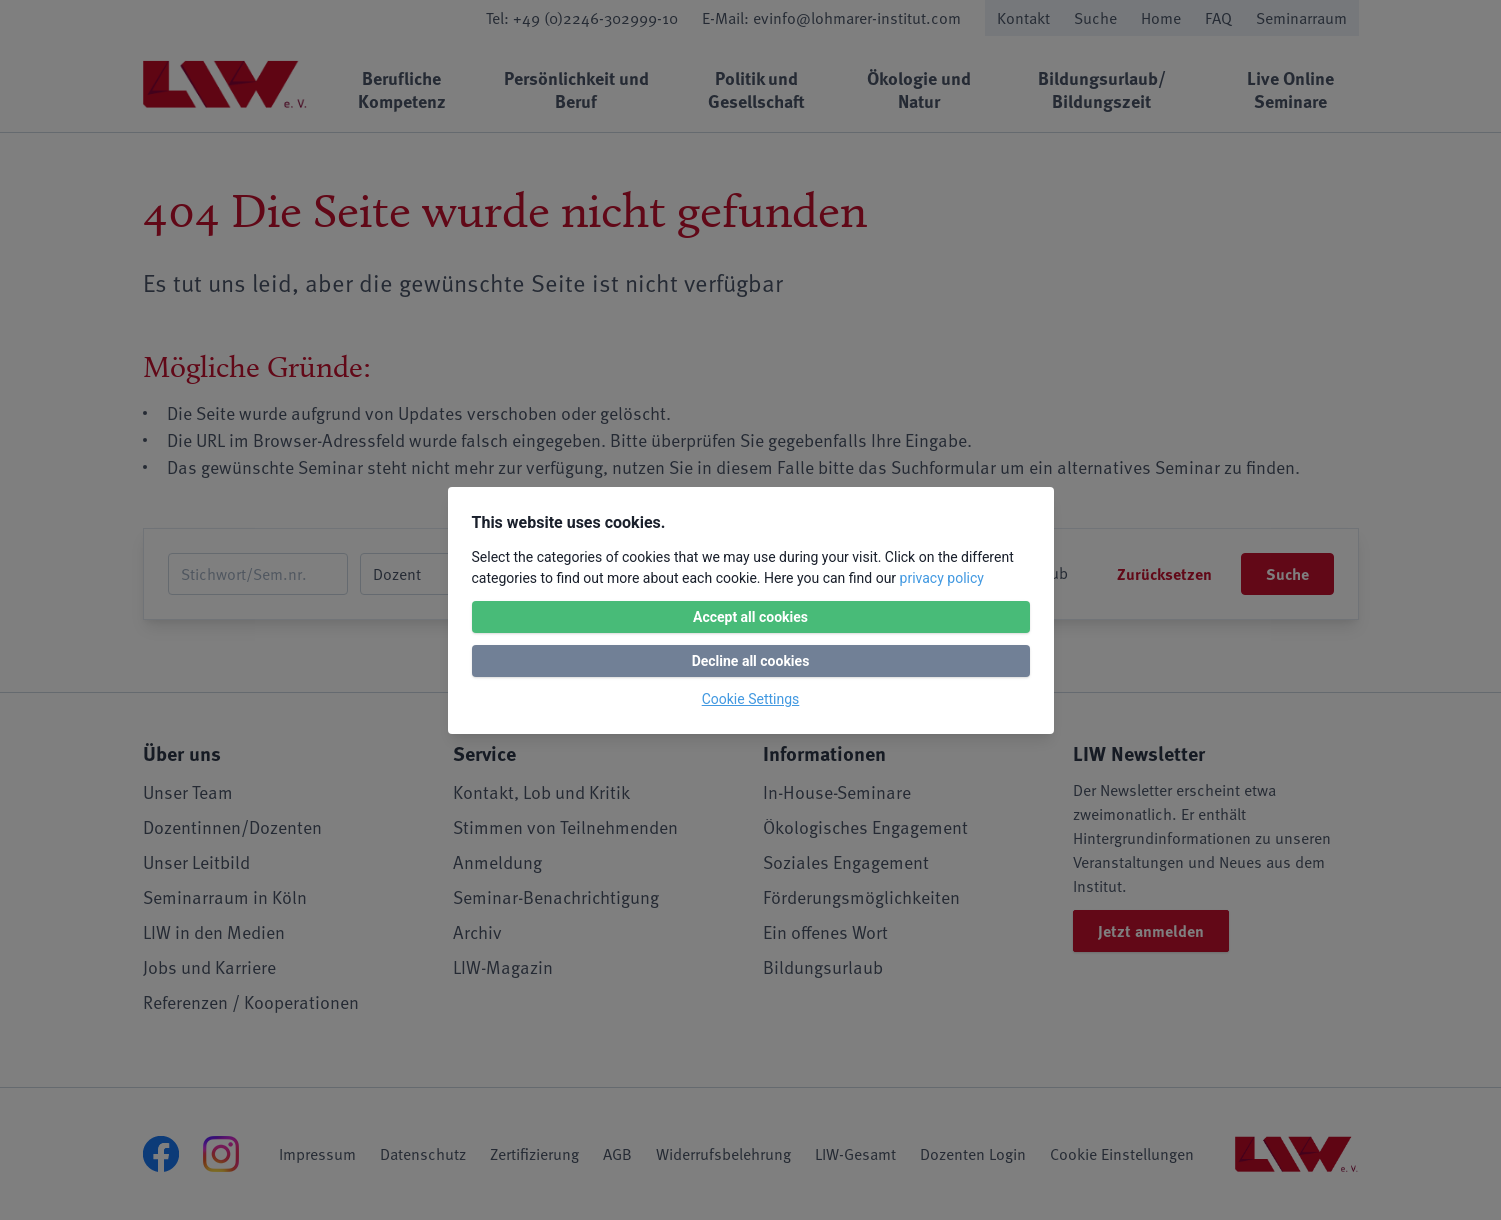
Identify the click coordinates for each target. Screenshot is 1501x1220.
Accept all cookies (750, 617)
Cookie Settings (751, 699)
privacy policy (942, 578)
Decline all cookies (751, 661)
